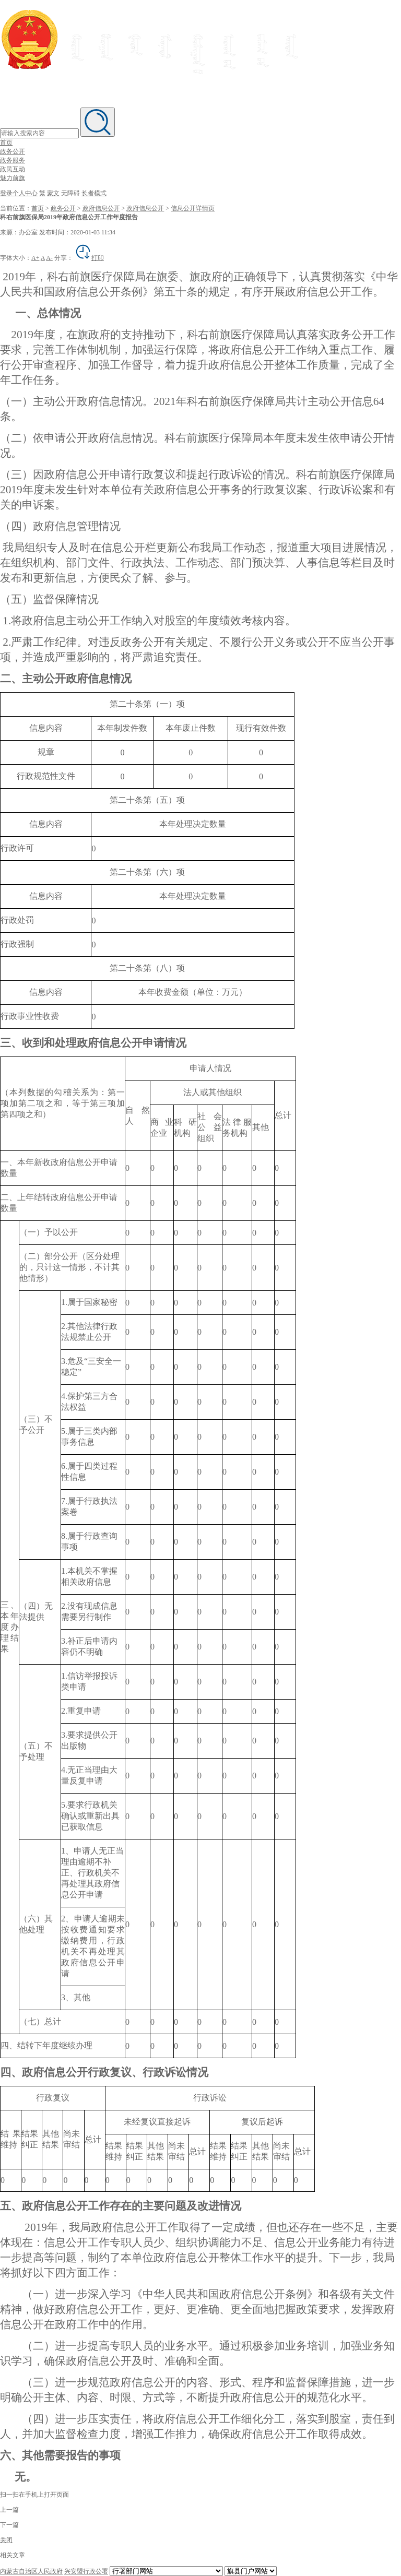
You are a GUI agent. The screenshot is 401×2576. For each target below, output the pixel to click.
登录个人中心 (19, 193)
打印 (89, 258)
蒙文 (53, 193)
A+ (35, 258)
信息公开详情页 (193, 208)
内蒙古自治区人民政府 (31, 2571)
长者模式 (94, 193)
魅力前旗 (12, 178)
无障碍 (70, 193)
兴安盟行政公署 (86, 2571)
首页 (6, 142)
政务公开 (12, 151)
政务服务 (12, 160)
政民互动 (12, 169)
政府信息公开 (101, 208)
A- (49, 258)
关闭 (6, 2540)
